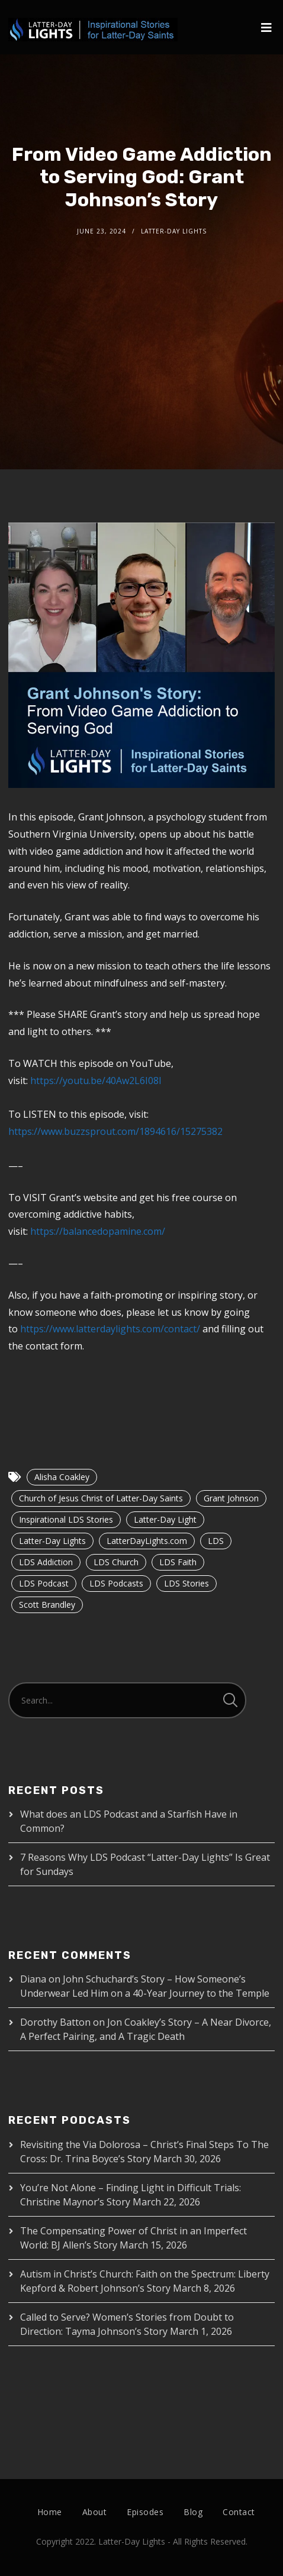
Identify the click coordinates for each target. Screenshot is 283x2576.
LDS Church (116, 1562)
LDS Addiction (46, 1562)
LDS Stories (186, 1583)
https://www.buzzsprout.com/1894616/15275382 (115, 1131)
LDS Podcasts (116, 1583)
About (94, 2511)
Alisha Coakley (61, 1476)
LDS (216, 1540)
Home (49, 2511)
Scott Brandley (47, 1604)
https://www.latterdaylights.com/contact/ (110, 1328)
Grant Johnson (231, 1498)
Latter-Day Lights (52, 1540)
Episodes (145, 2511)
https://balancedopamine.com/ (97, 1231)
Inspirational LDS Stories (66, 1519)
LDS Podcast (44, 1583)
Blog (193, 2511)
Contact (239, 2511)
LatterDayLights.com (147, 1540)
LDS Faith (178, 1562)
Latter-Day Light (165, 1519)
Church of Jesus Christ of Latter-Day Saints (101, 1498)
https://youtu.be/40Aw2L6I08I (96, 1080)
